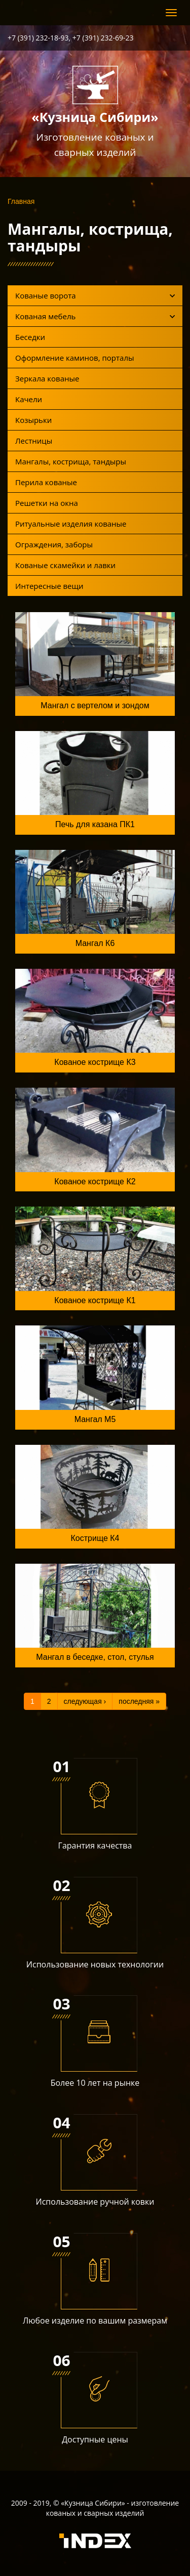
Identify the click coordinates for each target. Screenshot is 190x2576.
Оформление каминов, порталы (74, 358)
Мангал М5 (95, 1419)
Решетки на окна (46, 503)
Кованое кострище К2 (94, 1181)
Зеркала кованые (47, 378)
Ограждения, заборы (54, 544)
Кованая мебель (95, 316)
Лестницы (33, 441)
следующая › (85, 1701)
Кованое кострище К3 (94, 1062)
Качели (28, 399)
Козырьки (33, 420)
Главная (21, 201)
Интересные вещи (49, 586)
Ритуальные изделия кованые (71, 524)
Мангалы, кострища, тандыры (70, 461)
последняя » (139, 1701)
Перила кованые (46, 482)
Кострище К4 (95, 1538)
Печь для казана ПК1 (95, 824)
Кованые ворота (95, 295)
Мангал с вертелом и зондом (95, 705)
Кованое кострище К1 (94, 1300)
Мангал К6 (95, 943)
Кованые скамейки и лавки (65, 565)
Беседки (30, 337)
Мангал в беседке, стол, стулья (95, 1657)
